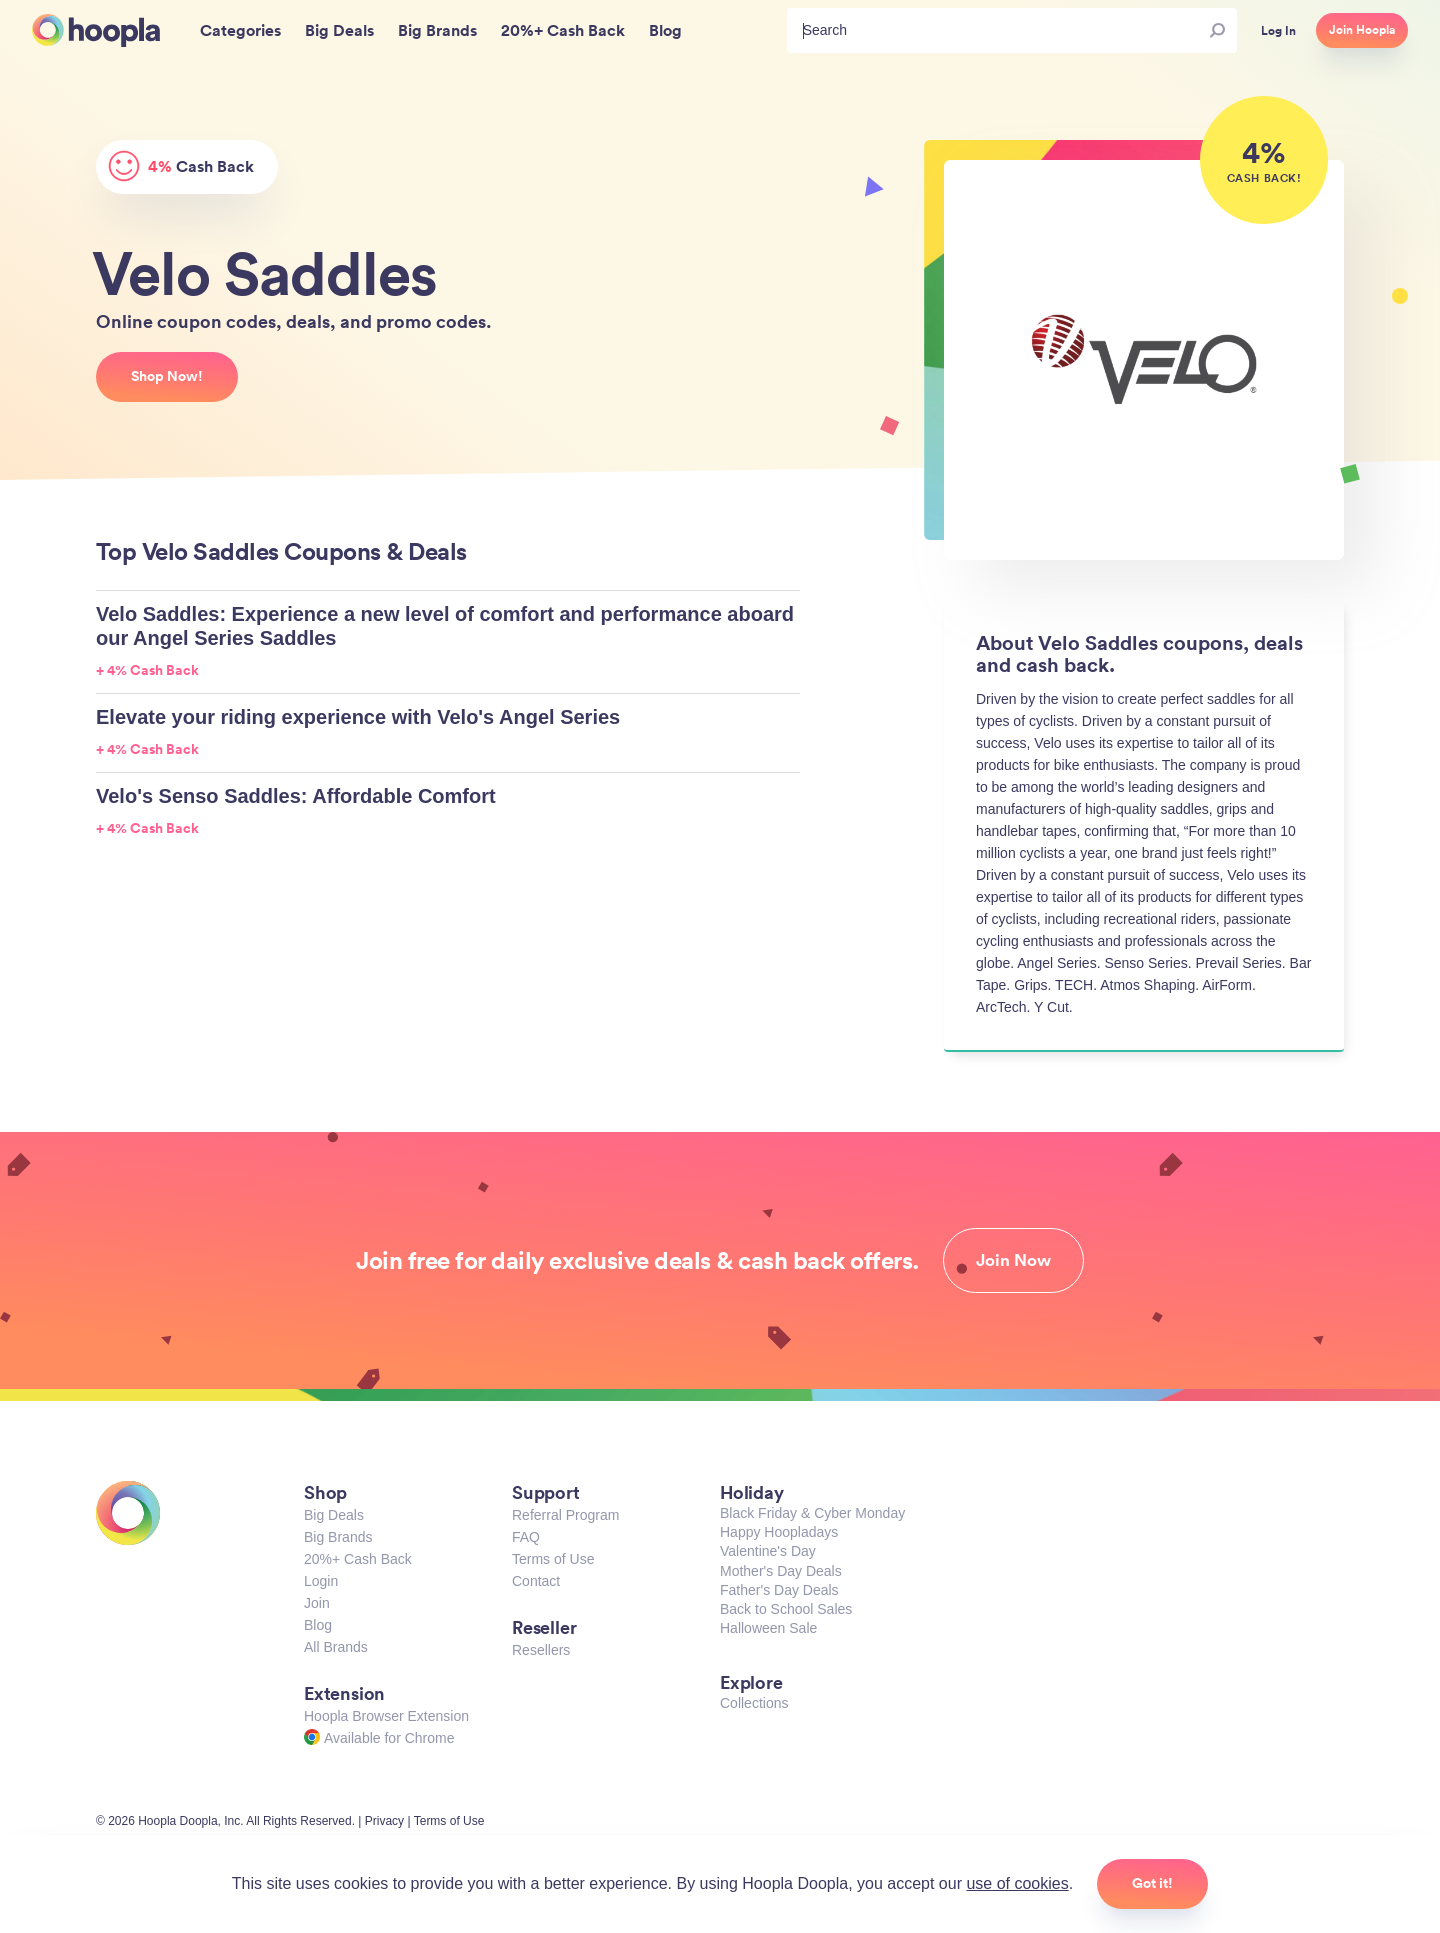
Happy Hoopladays (779, 1532)
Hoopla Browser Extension (386, 1716)
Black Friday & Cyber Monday (812, 1513)
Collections (754, 1703)
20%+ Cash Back (358, 1559)
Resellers (541, 1650)
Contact (536, 1581)
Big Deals (334, 1515)
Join (317, 1603)
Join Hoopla (1362, 30)
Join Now (1013, 1260)
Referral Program (565, 1515)
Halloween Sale (768, 1628)
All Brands (336, 1647)
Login (321, 1581)
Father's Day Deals (779, 1590)
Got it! (1152, 1883)
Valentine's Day (768, 1551)
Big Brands (338, 1537)
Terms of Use (553, 1559)
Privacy (384, 1821)
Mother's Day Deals (781, 1571)
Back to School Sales (786, 1609)
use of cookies (1017, 1883)
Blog (318, 1625)
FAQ (526, 1537)
